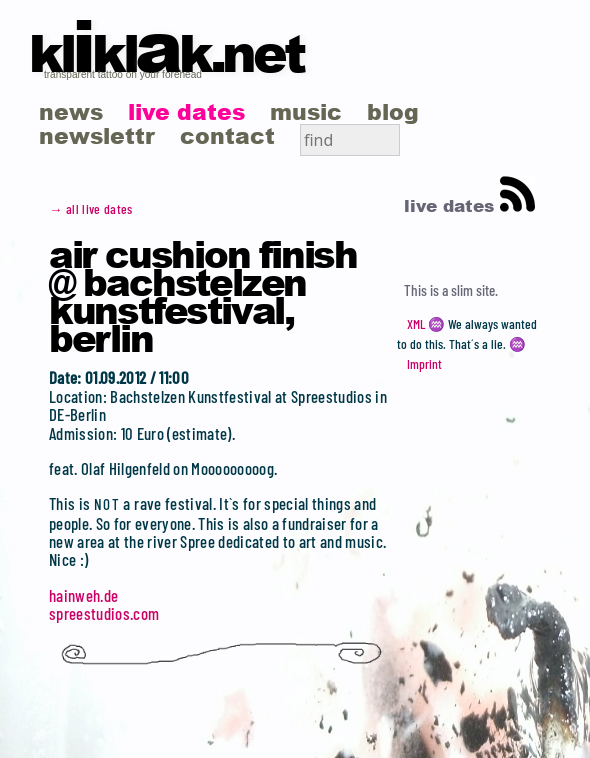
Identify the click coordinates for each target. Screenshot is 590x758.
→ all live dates (91, 209)
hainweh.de (83, 595)
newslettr (97, 135)
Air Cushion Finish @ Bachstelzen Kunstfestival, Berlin (203, 295)
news (71, 111)
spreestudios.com (104, 613)
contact (227, 135)
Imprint (424, 364)
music (306, 111)
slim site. (474, 290)
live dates (186, 111)
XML (416, 324)
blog (393, 111)
